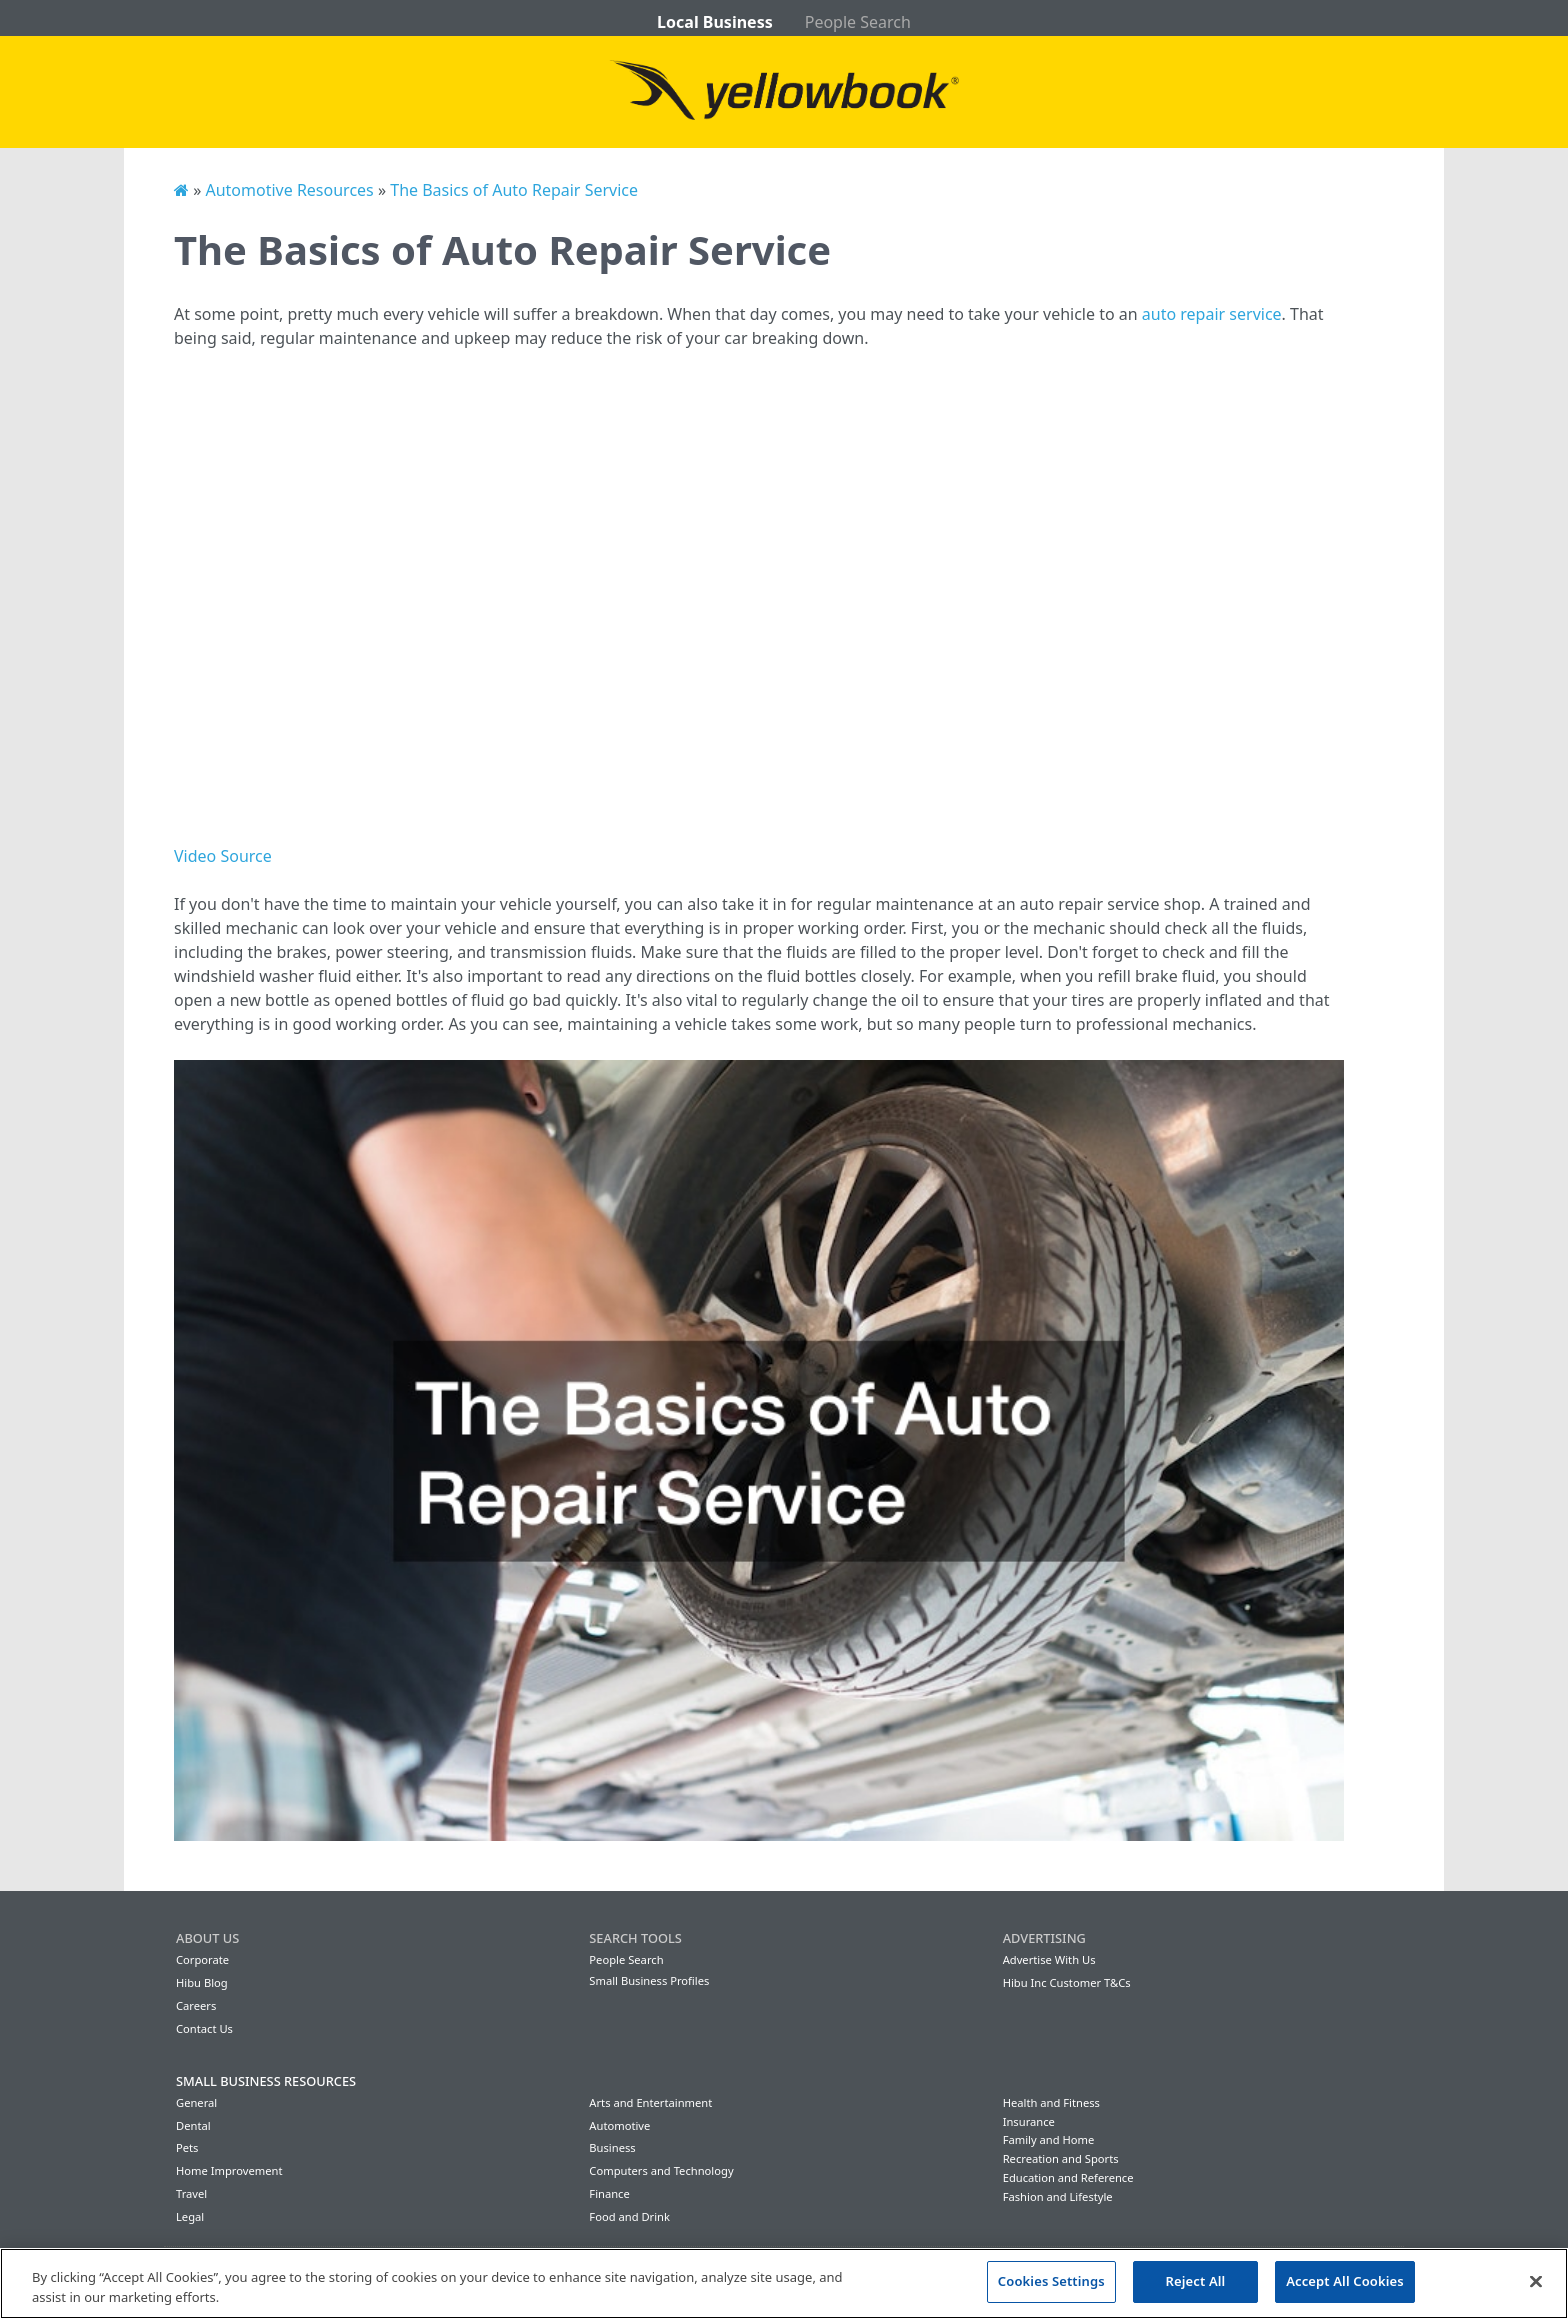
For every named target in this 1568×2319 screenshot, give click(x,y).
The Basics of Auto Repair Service (514, 190)
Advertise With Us (1049, 1959)
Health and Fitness (1051, 2102)
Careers (196, 2005)
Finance (609, 2193)
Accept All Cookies (1345, 2281)
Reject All (1196, 2281)
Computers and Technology (661, 2170)
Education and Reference (1068, 2177)
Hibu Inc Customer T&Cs (1067, 1982)
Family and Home (1049, 2139)
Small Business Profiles (649, 1980)
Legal (190, 2216)
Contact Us (204, 2028)
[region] (784, 2283)
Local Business (715, 22)
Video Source (223, 856)
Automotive (619, 2125)
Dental (193, 2125)
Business (612, 2147)
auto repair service (1212, 314)
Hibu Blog (202, 1982)
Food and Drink (629, 2216)
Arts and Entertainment (650, 2102)
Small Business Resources (266, 2081)
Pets (187, 2147)
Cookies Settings (1051, 2281)
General (196, 2102)
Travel (191, 2193)
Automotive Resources (289, 190)
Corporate (202, 1959)
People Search (858, 22)
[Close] (1536, 2281)
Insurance (1029, 2121)
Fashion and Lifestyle (1058, 2196)
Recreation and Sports (1061, 2158)
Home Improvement (229, 2170)
